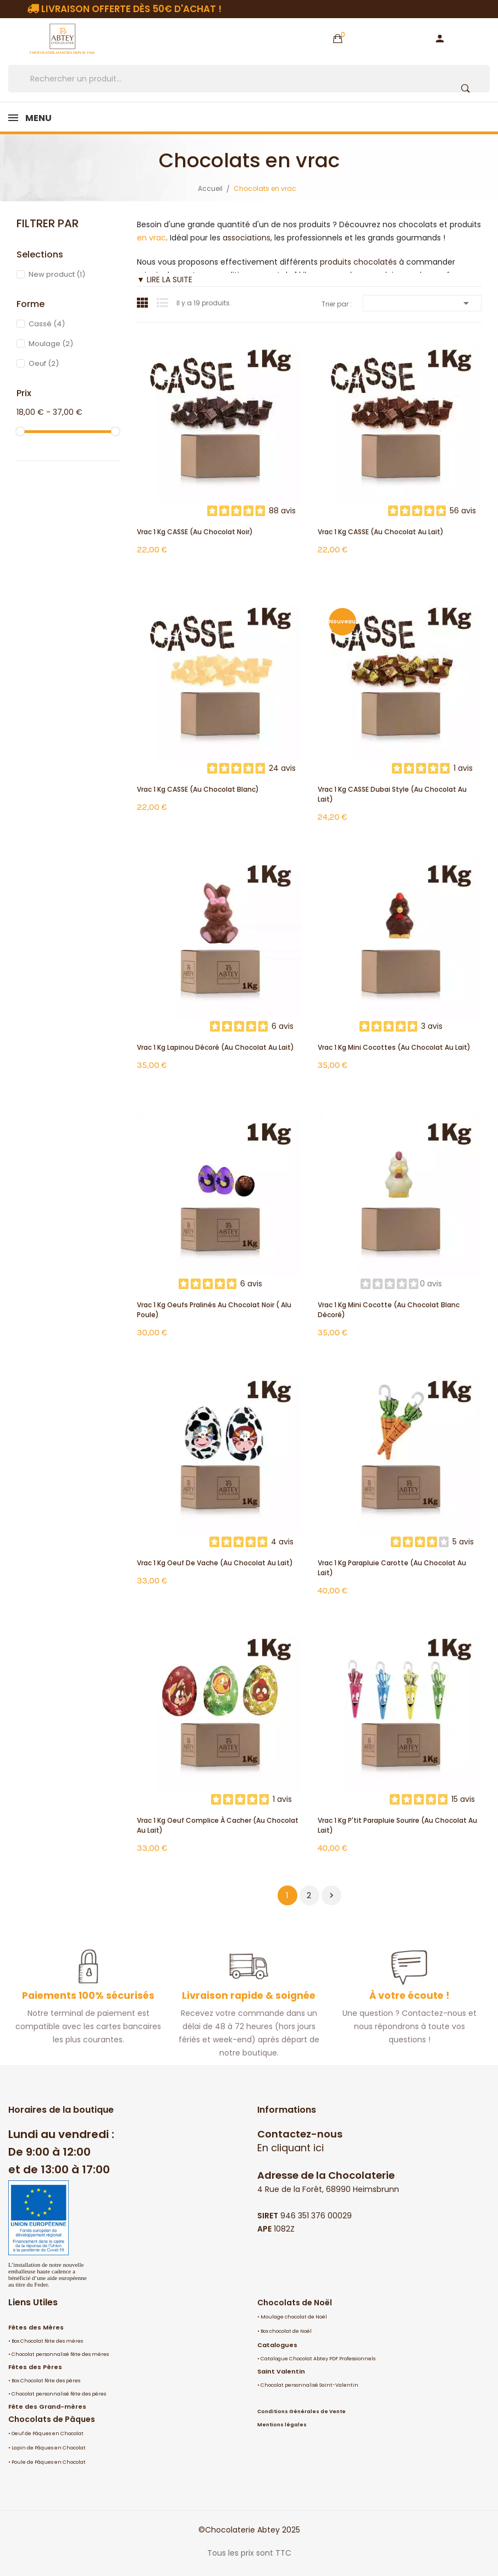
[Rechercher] (249, 78)
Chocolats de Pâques (51, 2419)
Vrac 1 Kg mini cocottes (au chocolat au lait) (394, 1047)
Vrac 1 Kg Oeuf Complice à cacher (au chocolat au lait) (217, 1825)
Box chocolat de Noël (286, 2331)
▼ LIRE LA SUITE (164, 279)
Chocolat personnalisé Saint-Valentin (309, 2385)
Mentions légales (282, 2424)
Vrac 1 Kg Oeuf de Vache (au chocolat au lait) (215, 1562)
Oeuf (44, 363)
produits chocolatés (358, 261)
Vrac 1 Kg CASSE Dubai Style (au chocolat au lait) (392, 794)
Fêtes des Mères (36, 2327)
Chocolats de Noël (294, 2302)
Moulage (51, 343)
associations (246, 237)
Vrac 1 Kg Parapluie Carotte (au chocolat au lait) (392, 1567)
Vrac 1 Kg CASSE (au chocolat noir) (195, 531)
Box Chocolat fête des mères (47, 2341)
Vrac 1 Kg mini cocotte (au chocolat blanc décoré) (389, 1309)
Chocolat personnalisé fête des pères (59, 2394)
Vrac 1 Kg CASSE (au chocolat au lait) (381, 531)
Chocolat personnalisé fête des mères (60, 2354)
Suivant (331, 1895)
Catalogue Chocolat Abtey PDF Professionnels (318, 2358)
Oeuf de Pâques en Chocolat (48, 2433)
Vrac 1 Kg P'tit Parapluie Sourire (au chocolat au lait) (397, 1825)
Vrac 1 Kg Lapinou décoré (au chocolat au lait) (215, 1047)
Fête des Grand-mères (47, 2406)
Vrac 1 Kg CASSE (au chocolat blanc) (198, 789)
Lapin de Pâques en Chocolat (49, 2448)
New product (57, 274)
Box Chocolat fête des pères (46, 2380)
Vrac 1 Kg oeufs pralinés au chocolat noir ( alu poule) (214, 1309)
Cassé (47, 324)
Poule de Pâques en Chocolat (49, 2462)
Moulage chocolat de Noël (294, 2317)
